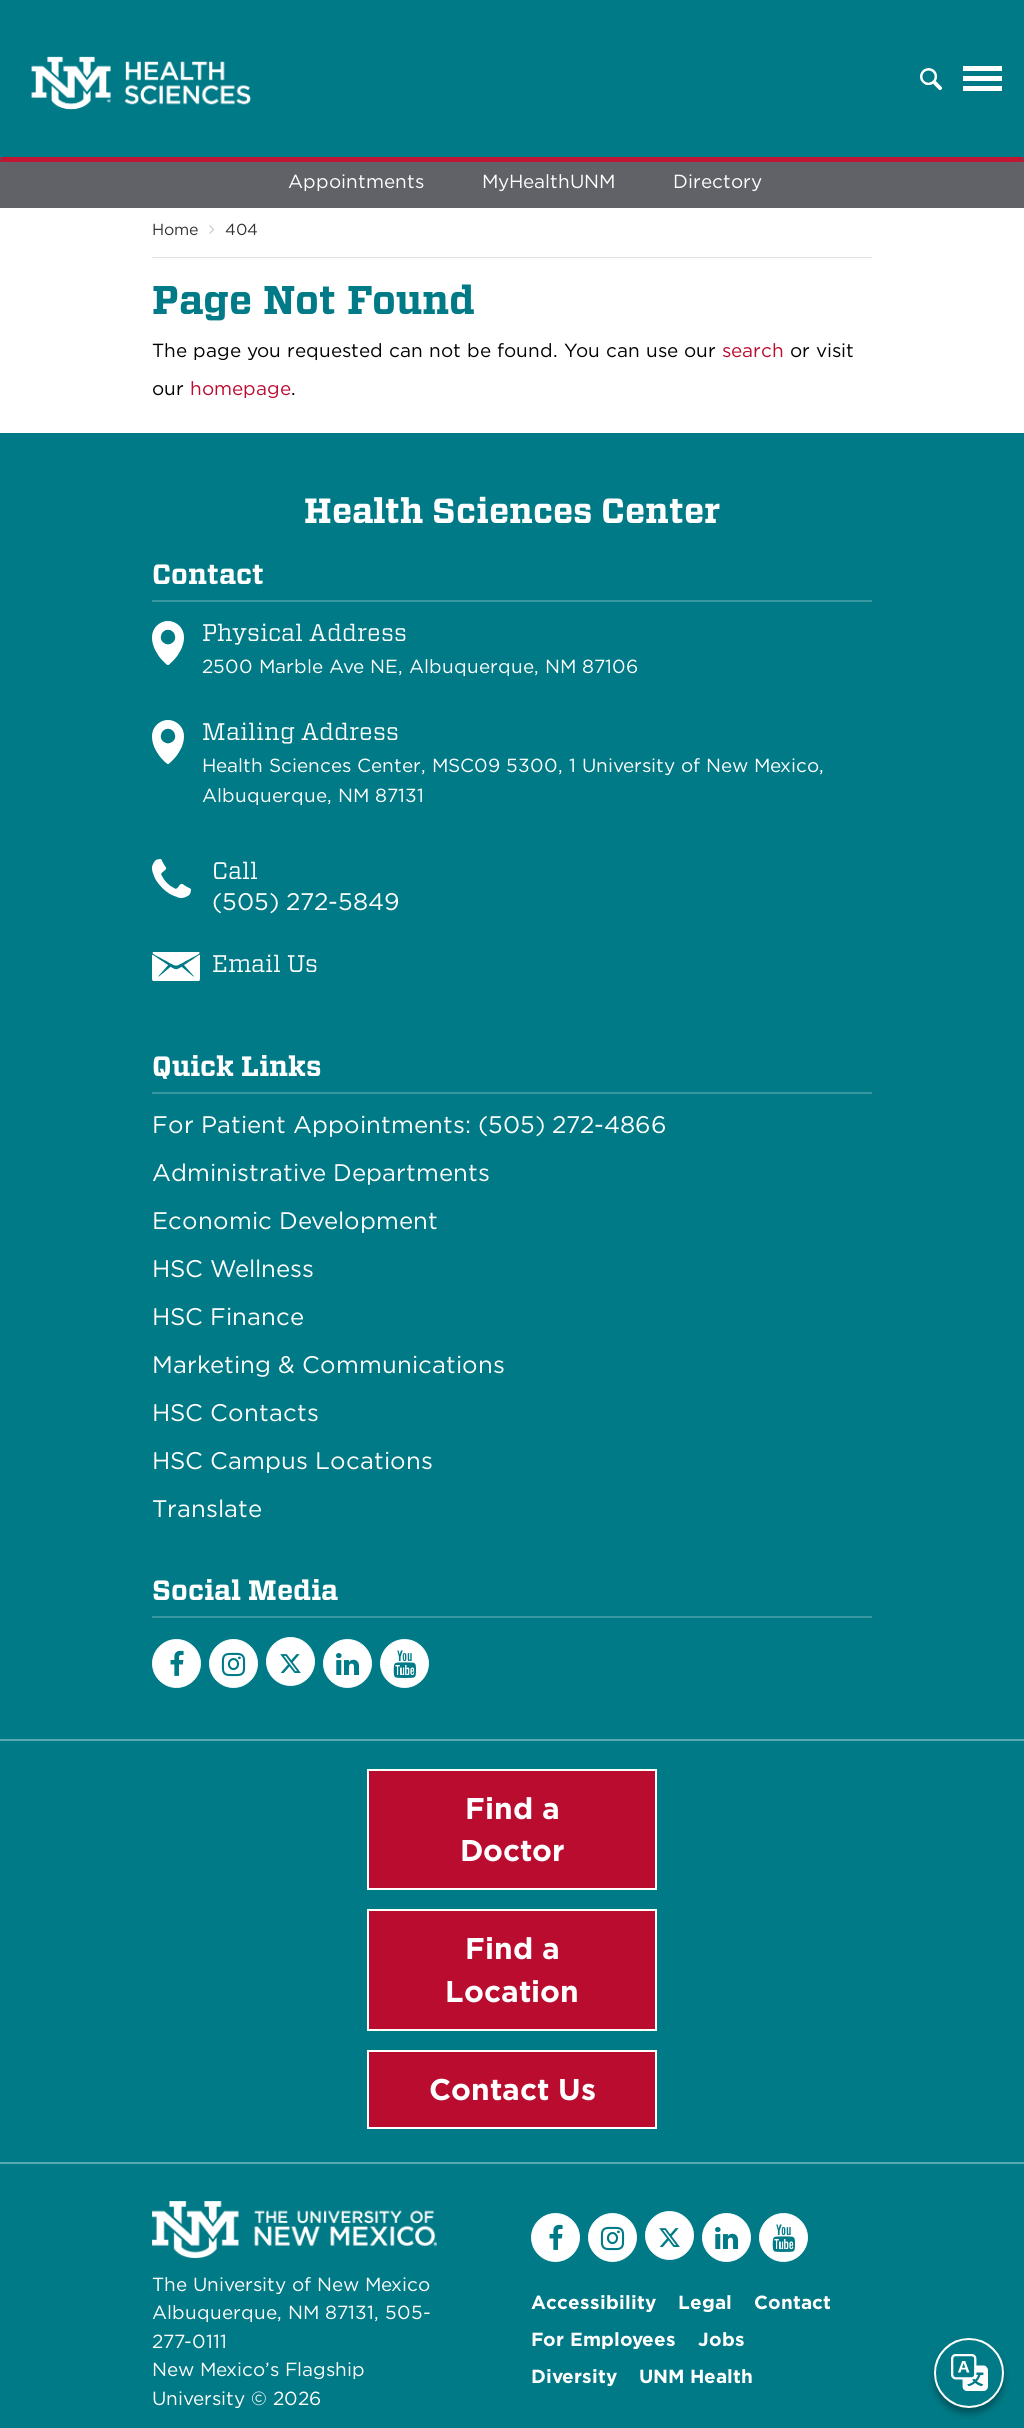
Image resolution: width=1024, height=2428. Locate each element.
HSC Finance (228, 1317)
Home (175, 229)
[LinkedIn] (347, 1663)
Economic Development (295, 1221)
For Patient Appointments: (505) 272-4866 (409, 1125)
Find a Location (512, 1969)
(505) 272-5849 (306, 901)
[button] (931, 79)
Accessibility (593, 2302)
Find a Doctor (512, 1829)
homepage (240, 388)
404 (241, 229)
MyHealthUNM (548, 181)
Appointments (356, 181)
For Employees (603, 2339)
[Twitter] (290, 1661)
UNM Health (696, 2376)
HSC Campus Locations (292, 1461)
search (753, 350)
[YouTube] (404, 1663)
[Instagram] (233, 1663)
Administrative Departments (321, 1173)
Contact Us (512, 2089)
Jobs (721, 2339)
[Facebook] (176, 1663)
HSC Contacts (235, 1413)
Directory (717, 181)
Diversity (574, 2376)
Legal (705, 2302)
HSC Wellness (233, 1269)
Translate (207, 1509)
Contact (792, 2302)
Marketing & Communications (328, 1365)
